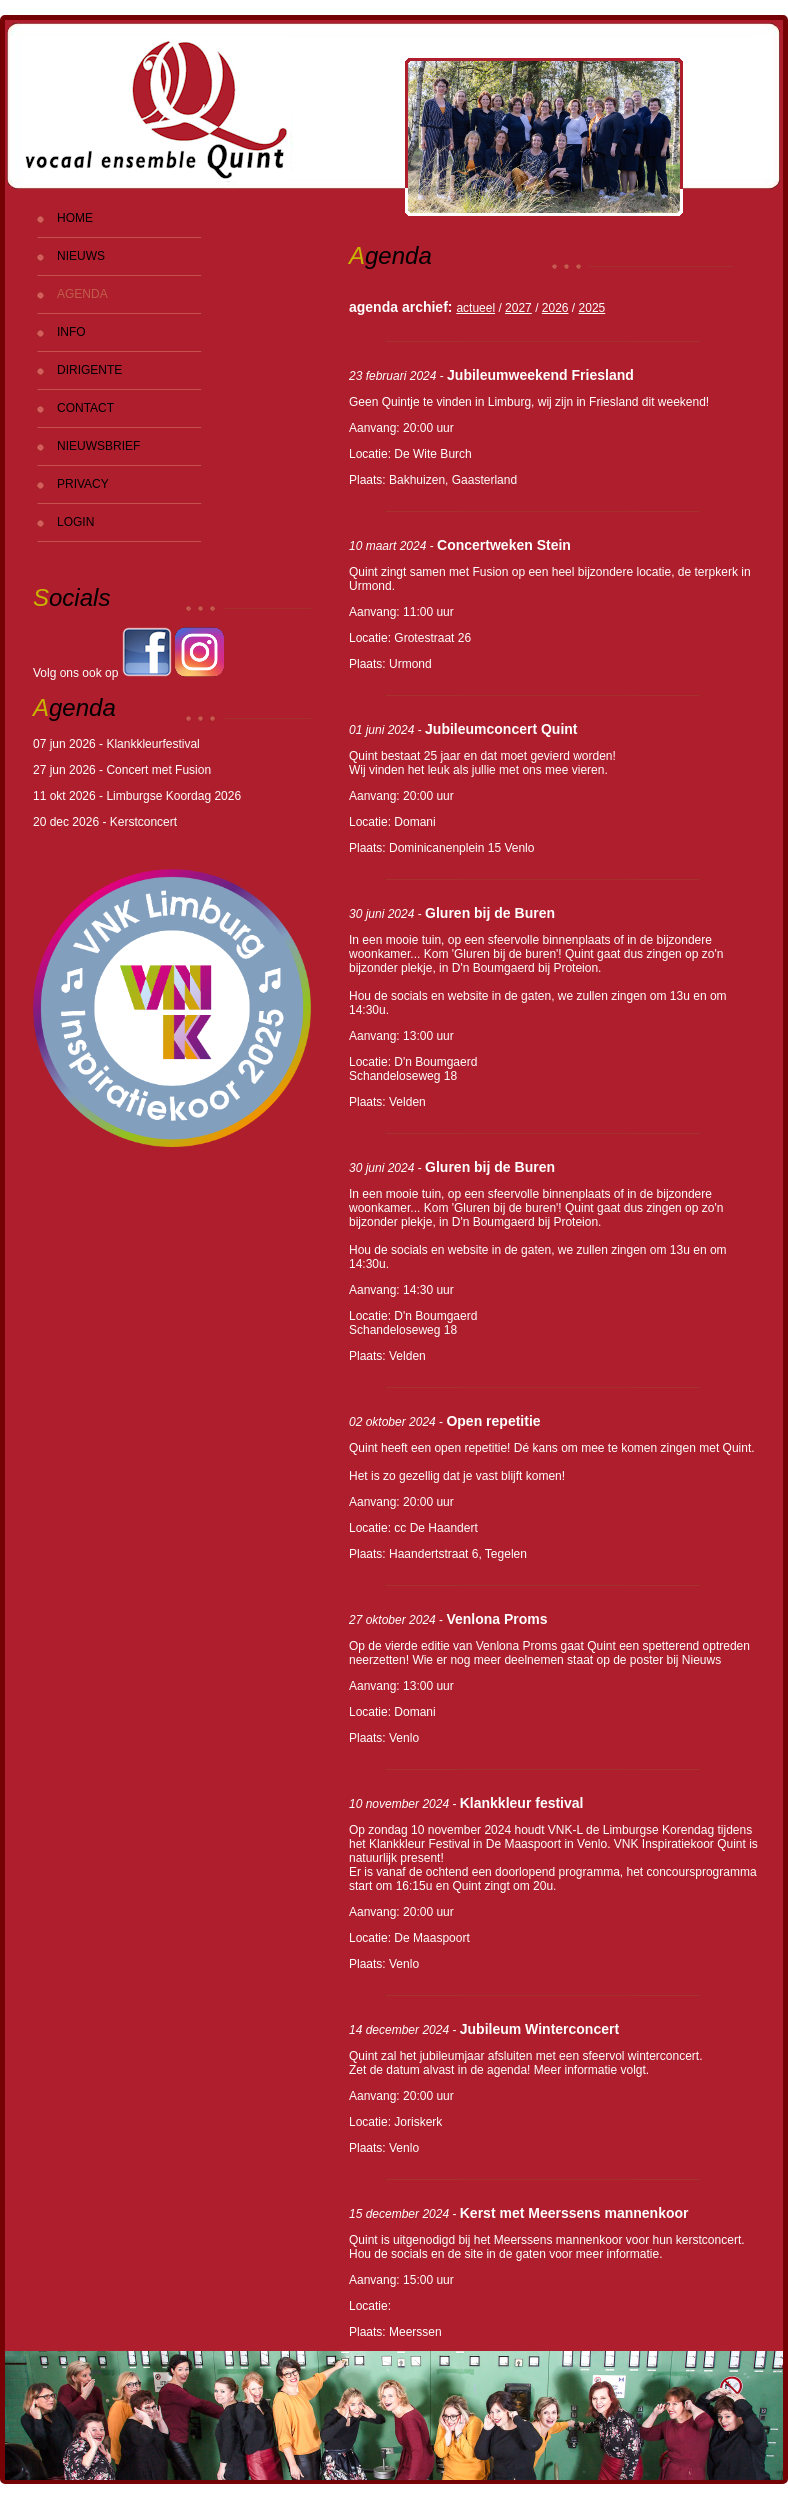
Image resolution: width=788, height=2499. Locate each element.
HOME (75, 218)
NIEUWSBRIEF (98, 446)
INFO (71, 332)
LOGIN (75, 522)
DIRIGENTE (89, 370)
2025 (592, 308)
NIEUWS (81, 256)
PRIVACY (83, 484)
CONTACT (85, 408)
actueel (475, 308)
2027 (518, 308)
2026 (555, 308)
